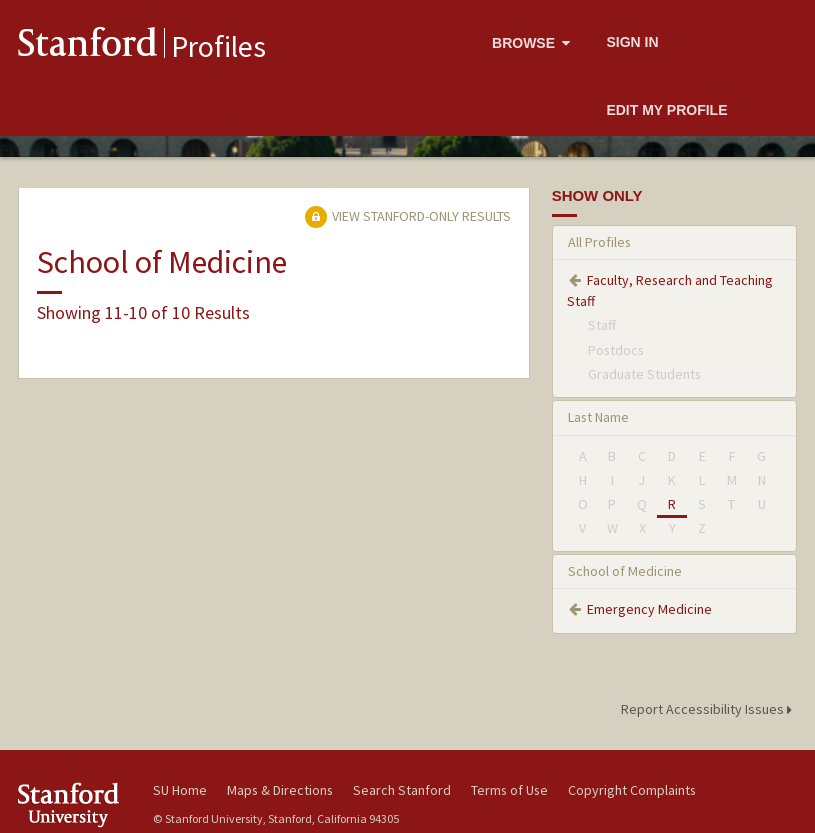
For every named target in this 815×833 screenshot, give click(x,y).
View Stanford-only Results (408, 216)
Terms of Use (509, 790)
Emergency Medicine (649, 609)
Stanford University (73, 804)
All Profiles (599, 242)
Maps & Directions (280, 790)
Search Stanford (402, 790)
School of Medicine (625, 571)
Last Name (598, 417)
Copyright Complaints (632, 790)
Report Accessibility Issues (709, 709)
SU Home (180, 790)
